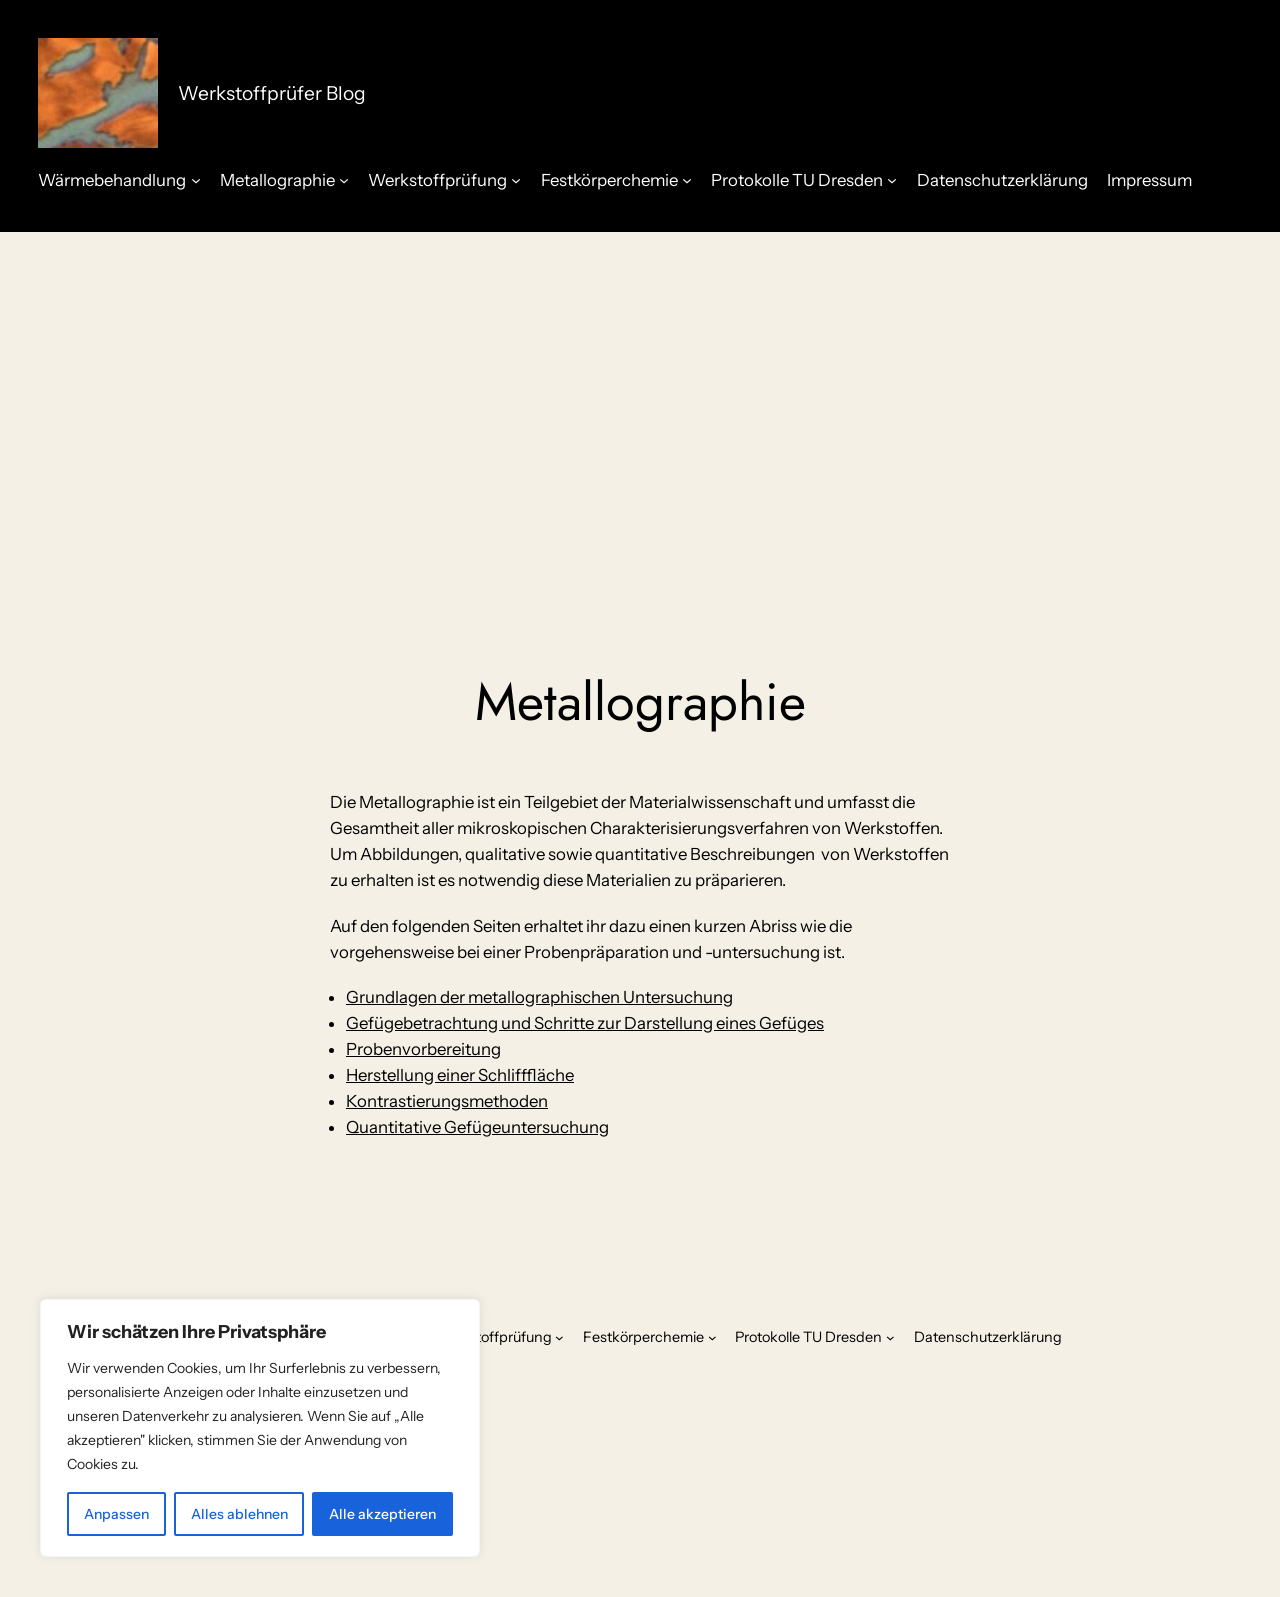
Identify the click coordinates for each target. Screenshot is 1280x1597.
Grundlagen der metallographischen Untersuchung (539, 997)
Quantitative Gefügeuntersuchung (477, 1127)
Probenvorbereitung (423, 1049)
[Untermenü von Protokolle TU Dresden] (892, 180)
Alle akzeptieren (382, 1514)
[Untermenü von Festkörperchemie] (687, 180)
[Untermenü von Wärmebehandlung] (196, 180)
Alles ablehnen (239, 1514)
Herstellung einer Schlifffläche (460, 1075)
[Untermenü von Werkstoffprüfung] (516, 180)
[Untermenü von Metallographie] (344, 180)
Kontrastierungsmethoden (447, 1101)
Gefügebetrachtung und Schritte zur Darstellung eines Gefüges (585, 1023)
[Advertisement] (640, 391)
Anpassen (116, 1514)
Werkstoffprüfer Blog (272, 93)
